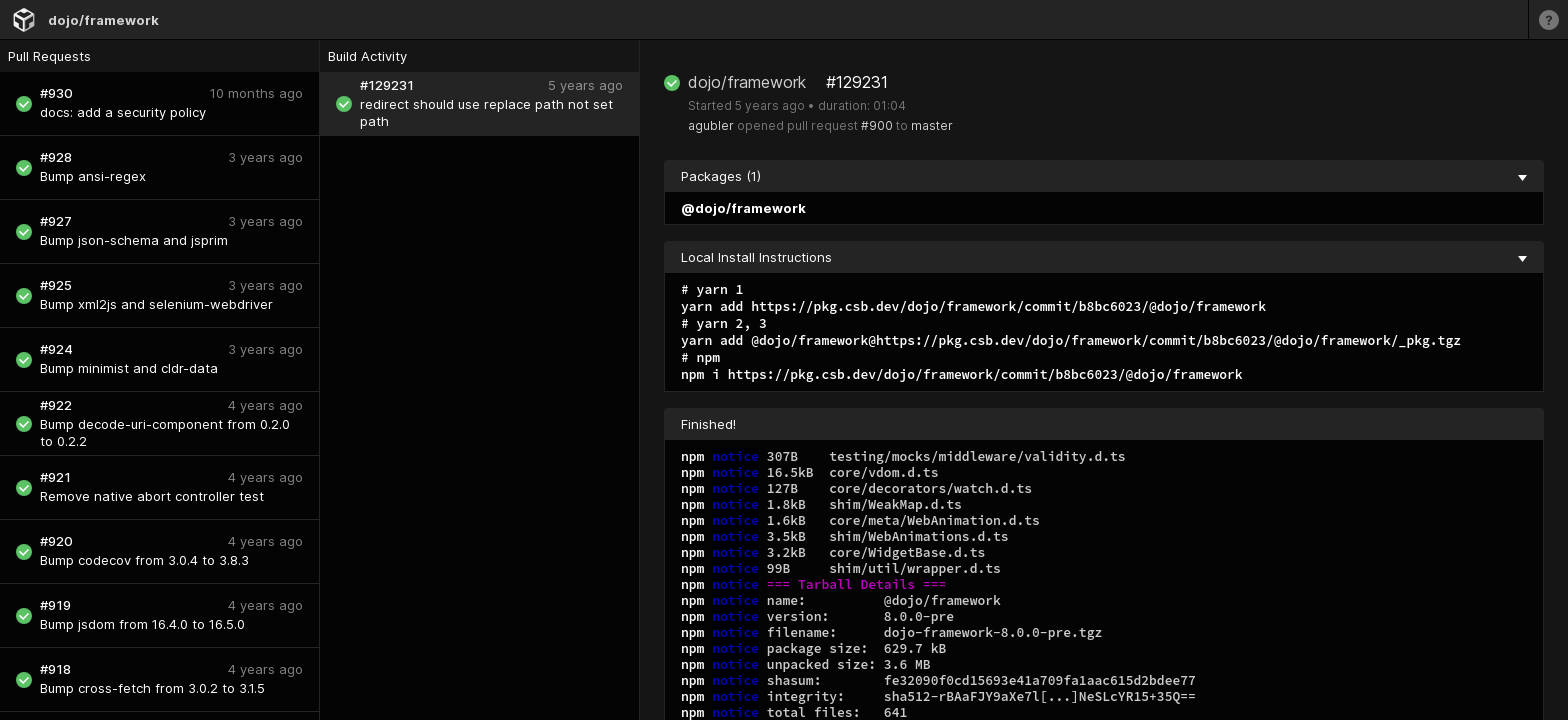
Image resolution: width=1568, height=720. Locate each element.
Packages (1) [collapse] (1104, 176)
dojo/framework (103, 20)
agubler (711, 125)
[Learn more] (1548, 19)
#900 (877, 125)
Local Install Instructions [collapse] (1104, 257)
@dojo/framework (743, 208)
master (932, 125)
